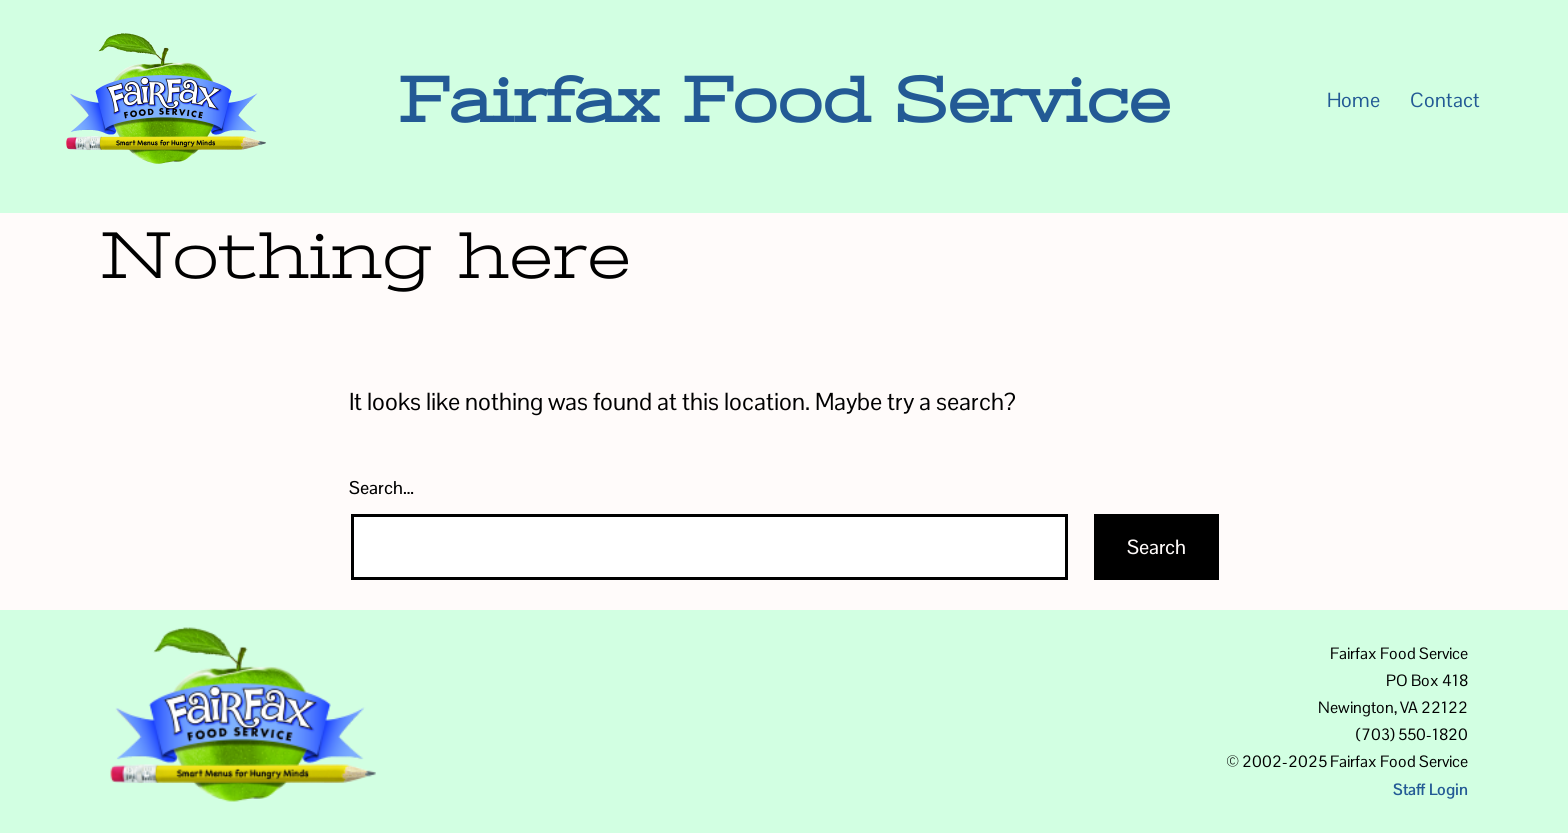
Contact (1445, 100)
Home (1353, 100)
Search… (381, 487)
